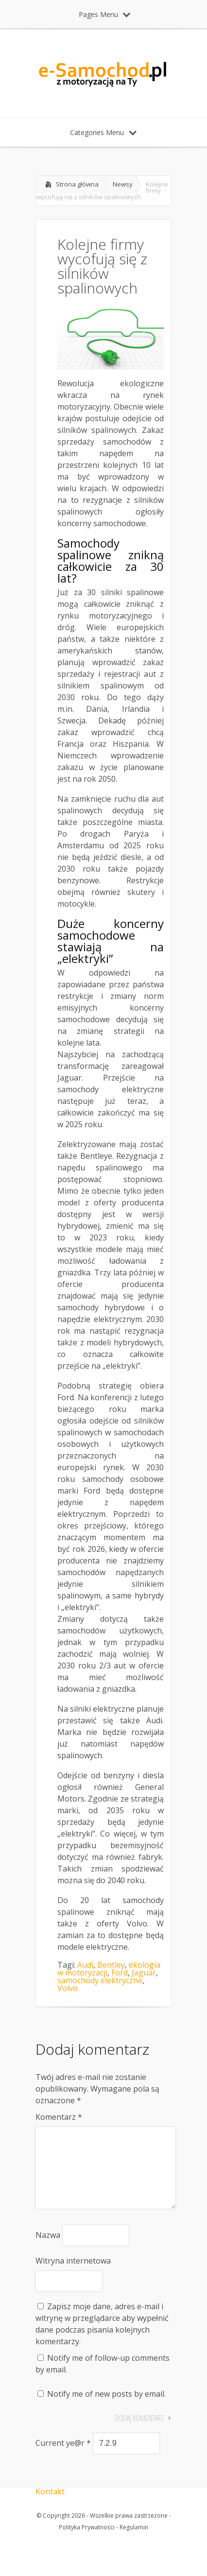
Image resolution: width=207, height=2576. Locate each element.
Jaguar (144, 1972)
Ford (119, 1972)
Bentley (111, 1964)
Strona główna (77, 184)
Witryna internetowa (73, 2276)
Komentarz (58, 2117)
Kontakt (50, 2507)
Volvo (67, 1988)
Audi (85, 1964)
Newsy (123, 184)
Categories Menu (103, 132)
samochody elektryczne (99, 1980)
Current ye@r (63, 2458)
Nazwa (47, 2250)
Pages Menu (104, 14)
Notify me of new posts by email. (106, 2409)
